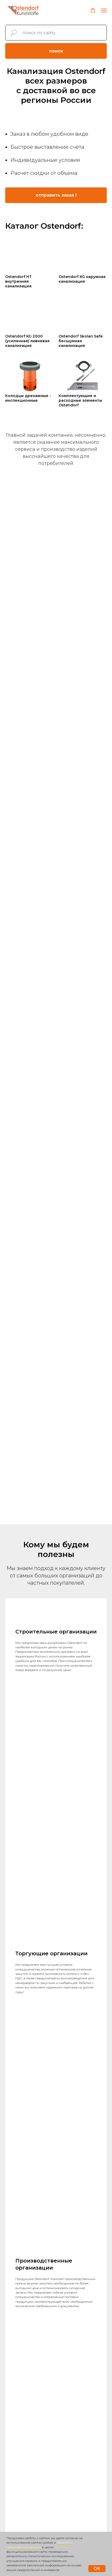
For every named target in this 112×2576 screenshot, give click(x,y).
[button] (92, 10)
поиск (56, 51)
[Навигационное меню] (104, 10)
